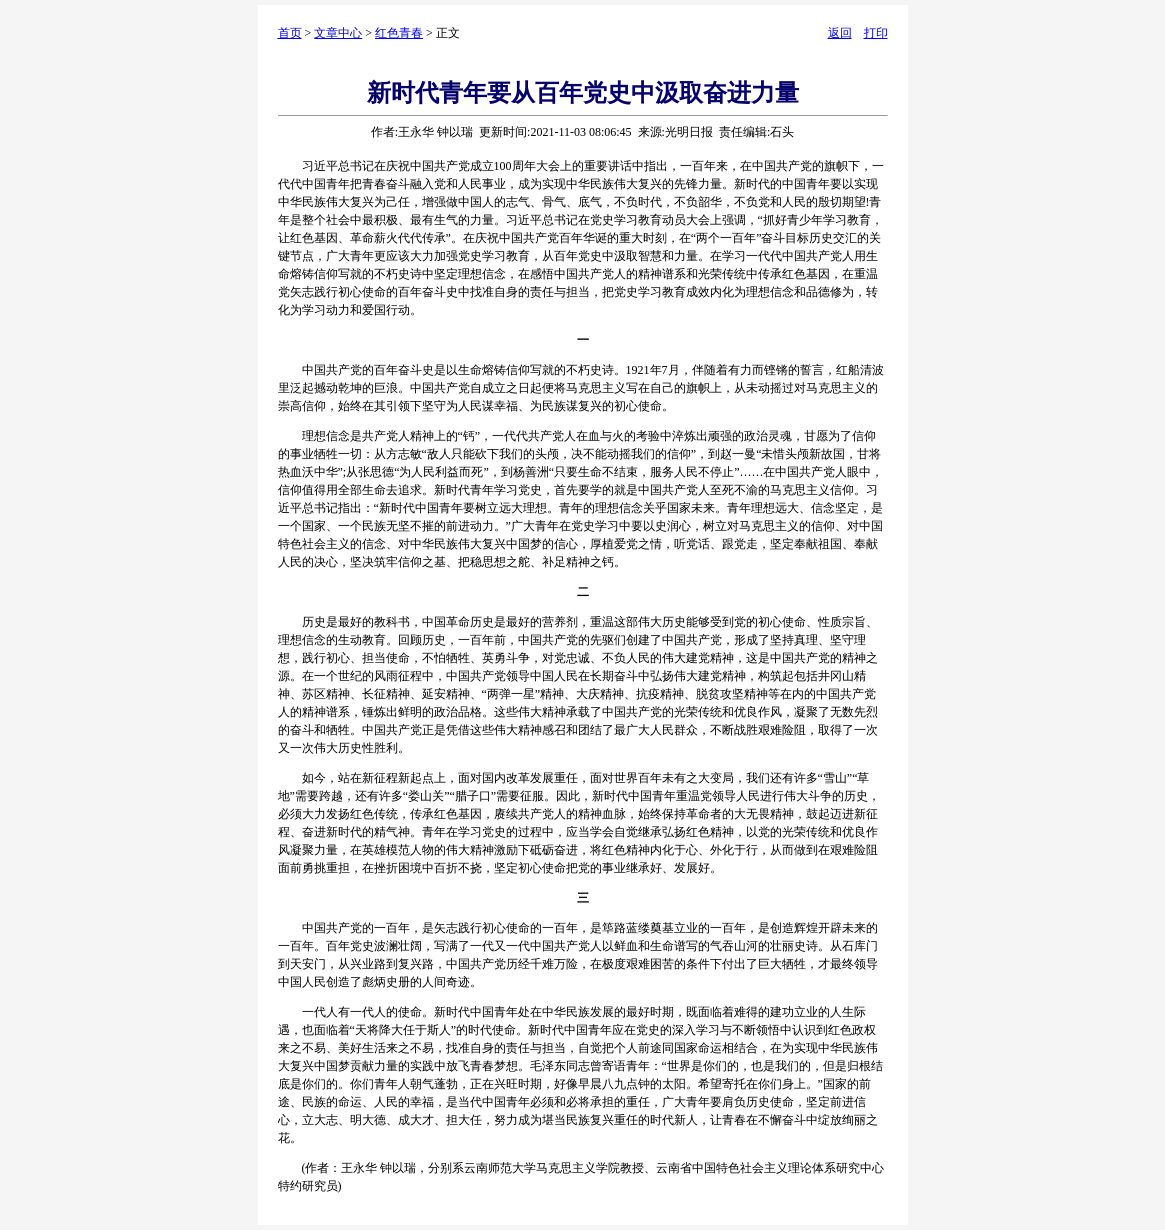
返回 (840, 33)
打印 (876, 33)
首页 (290, 33)
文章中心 (338, 33)
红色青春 (399, 33)
